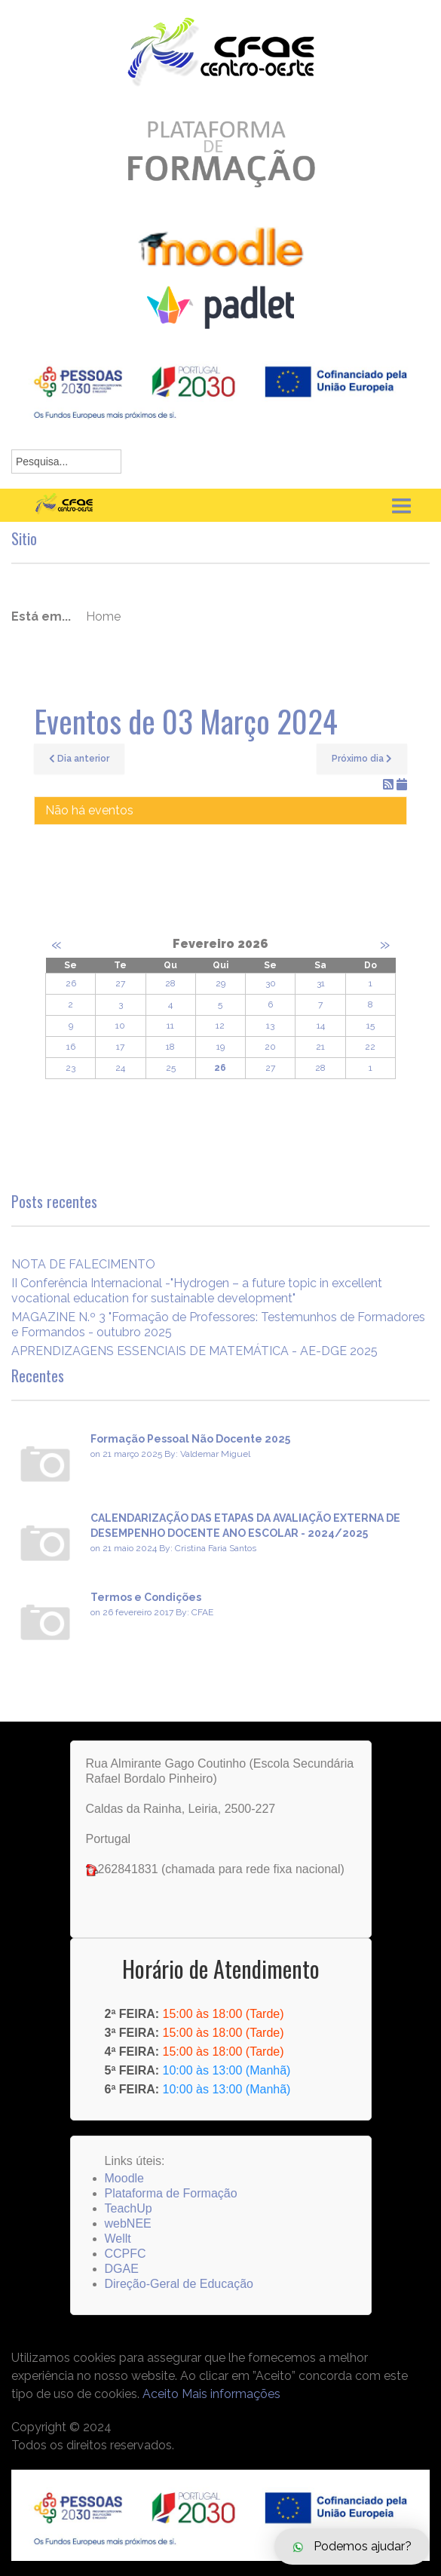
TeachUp (128, 2208)
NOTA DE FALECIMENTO (83, 1264)
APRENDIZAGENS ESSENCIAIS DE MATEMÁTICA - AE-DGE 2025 (194, 1351)
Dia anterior (79, 758)
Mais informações (231, 2394)
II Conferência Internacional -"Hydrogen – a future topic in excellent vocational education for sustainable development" (196, 1290)
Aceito (160, 2394)
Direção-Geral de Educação (179, 2283)
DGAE (122, 2268)
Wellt (118, 2238)
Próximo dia (362, 758)
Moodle (124, 2178)
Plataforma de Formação (171, 2193)
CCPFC (125, 2253)
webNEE (128, 2223)
